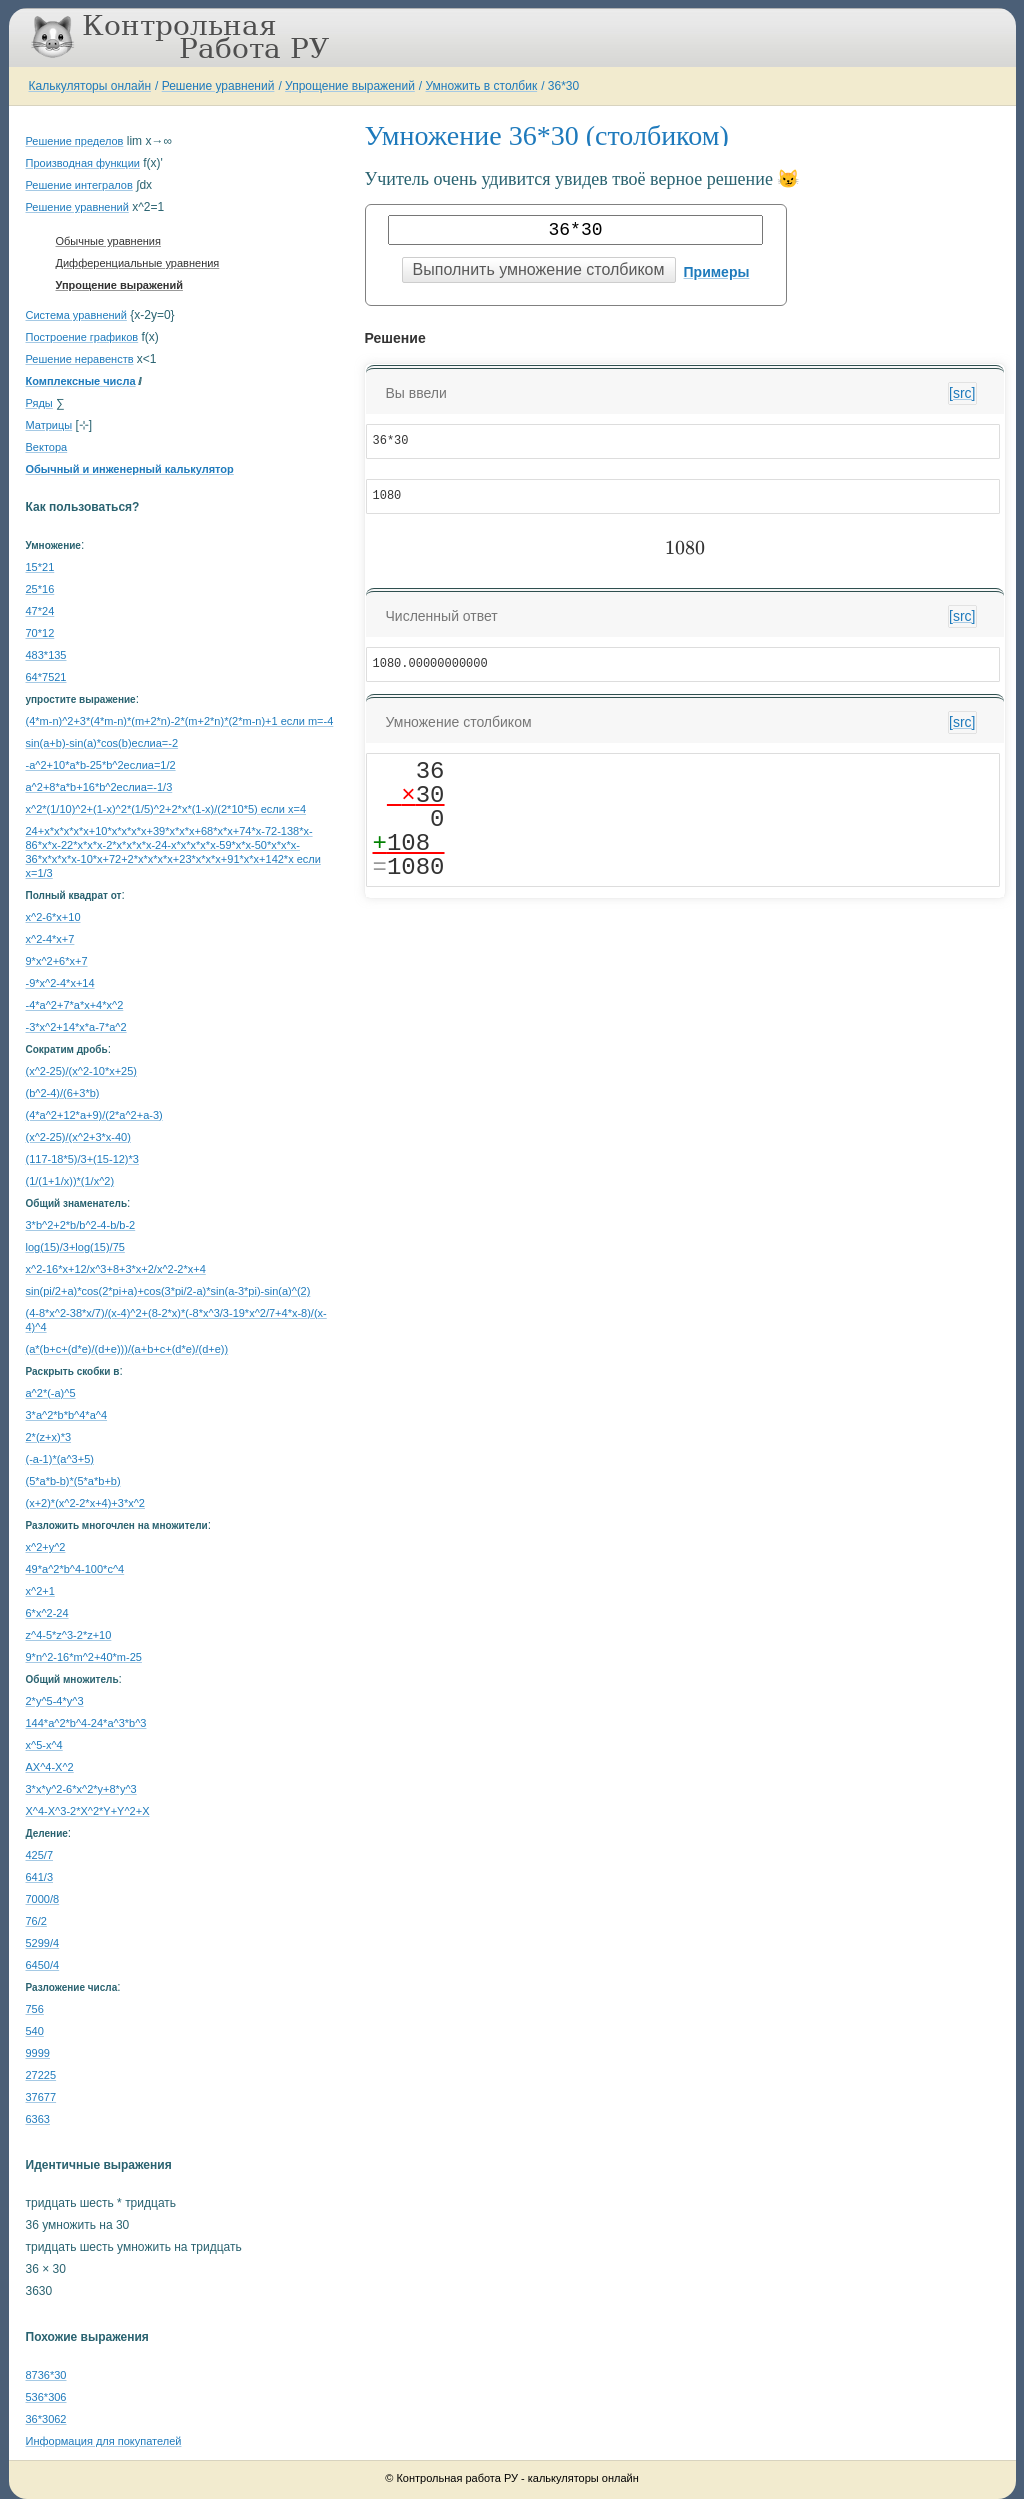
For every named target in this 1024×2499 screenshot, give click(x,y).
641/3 (40, 1877)
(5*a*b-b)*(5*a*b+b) (73, 1481)
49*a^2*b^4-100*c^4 (75, 1569)
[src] (962, 393)
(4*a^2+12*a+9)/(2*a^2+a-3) (94, 1115)
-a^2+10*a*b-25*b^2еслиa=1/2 (101, 765)
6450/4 (43, 1965)
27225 (41, 2075)
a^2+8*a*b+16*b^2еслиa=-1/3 (99, 787)
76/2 (36, 1921)
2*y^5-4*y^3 (55, 1701)
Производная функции (83, 163)
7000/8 (43, 1899)
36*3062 (46, 2419)
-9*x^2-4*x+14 (60, 983)
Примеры (717, 272)
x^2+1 (40, 1591)
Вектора (47, 447)
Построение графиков (82, 337)
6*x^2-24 (47, 1613)
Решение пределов (75, 141)
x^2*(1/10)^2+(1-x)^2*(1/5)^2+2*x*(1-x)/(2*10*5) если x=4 (166, 809)
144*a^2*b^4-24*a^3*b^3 (86, 1723)
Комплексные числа (81, 381)
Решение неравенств (80, 359)
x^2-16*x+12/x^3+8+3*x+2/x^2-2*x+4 (116, 1269)
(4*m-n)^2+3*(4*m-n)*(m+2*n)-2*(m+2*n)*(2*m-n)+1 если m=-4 (180, 721)
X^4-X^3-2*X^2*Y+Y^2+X (88, 1811)
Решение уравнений (218, 86)
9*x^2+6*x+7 (57, 961)
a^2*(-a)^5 (51, 1393)
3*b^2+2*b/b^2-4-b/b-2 (81, 1225)
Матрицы (49, 425)
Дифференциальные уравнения (138, 263)
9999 (38, 2053)
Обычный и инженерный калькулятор (130, 469)
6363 (38, 2119)
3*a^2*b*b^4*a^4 (67, 1415)
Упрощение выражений (350, 86)
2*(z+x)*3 (49, 1437)
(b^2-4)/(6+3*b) (63, 1093)
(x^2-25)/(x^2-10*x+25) (82, 1071)
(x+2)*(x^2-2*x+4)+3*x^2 (85, 1503)
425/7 (40, 1855)
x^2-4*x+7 (50, 939)
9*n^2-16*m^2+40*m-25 (84, 1657)
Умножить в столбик (482, 86)
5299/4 (43, 1943)
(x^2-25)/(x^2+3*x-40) (78, 1137)
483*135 (46, 655)
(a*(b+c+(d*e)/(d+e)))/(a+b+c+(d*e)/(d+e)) (127, 1349)
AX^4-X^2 (50, 1767)
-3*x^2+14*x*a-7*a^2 (76, 1027)
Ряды (39, 403)
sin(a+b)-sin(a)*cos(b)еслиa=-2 (102, 743)
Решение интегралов (79, 185)
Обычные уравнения (108, 241)
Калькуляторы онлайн (90, 86)
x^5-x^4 (44, 1745)
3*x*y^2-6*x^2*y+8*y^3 (81, 1789)
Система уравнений (76, 315)
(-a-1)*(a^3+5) (60, 1459)
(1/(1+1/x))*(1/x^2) (70, 1181)
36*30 (563, 86)
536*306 (46, 2397)
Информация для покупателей (104, 2441)
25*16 (40, 589)
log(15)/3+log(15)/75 (75, 1247)
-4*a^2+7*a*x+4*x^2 (75, 1005)
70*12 (40, 633)
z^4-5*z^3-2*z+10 (69, 1635)
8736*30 (46, 2375)
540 (35, 2031)
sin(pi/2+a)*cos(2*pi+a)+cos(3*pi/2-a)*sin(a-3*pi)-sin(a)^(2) (168, 1291)
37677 (41, 2097)
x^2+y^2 (46, 1547)
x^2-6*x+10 (53, 917)
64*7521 (46, 677)
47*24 (40, 611)
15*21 (40, 567)
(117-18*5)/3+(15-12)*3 (82, 1159)
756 (35, 2009)
